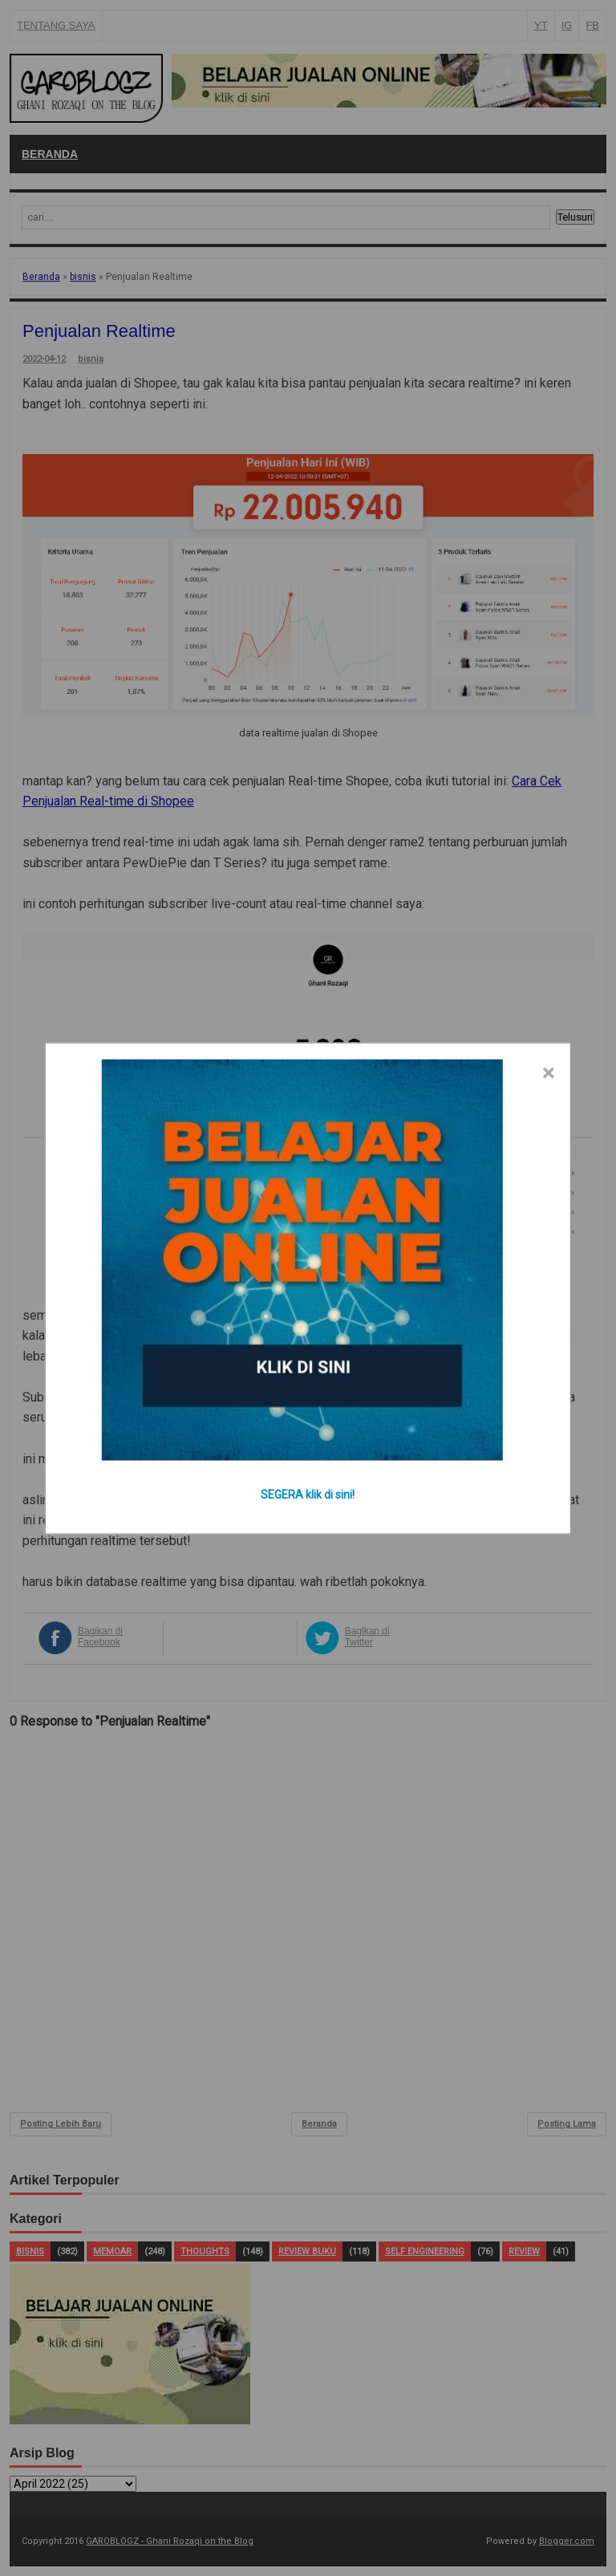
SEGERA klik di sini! (308, 1493)
